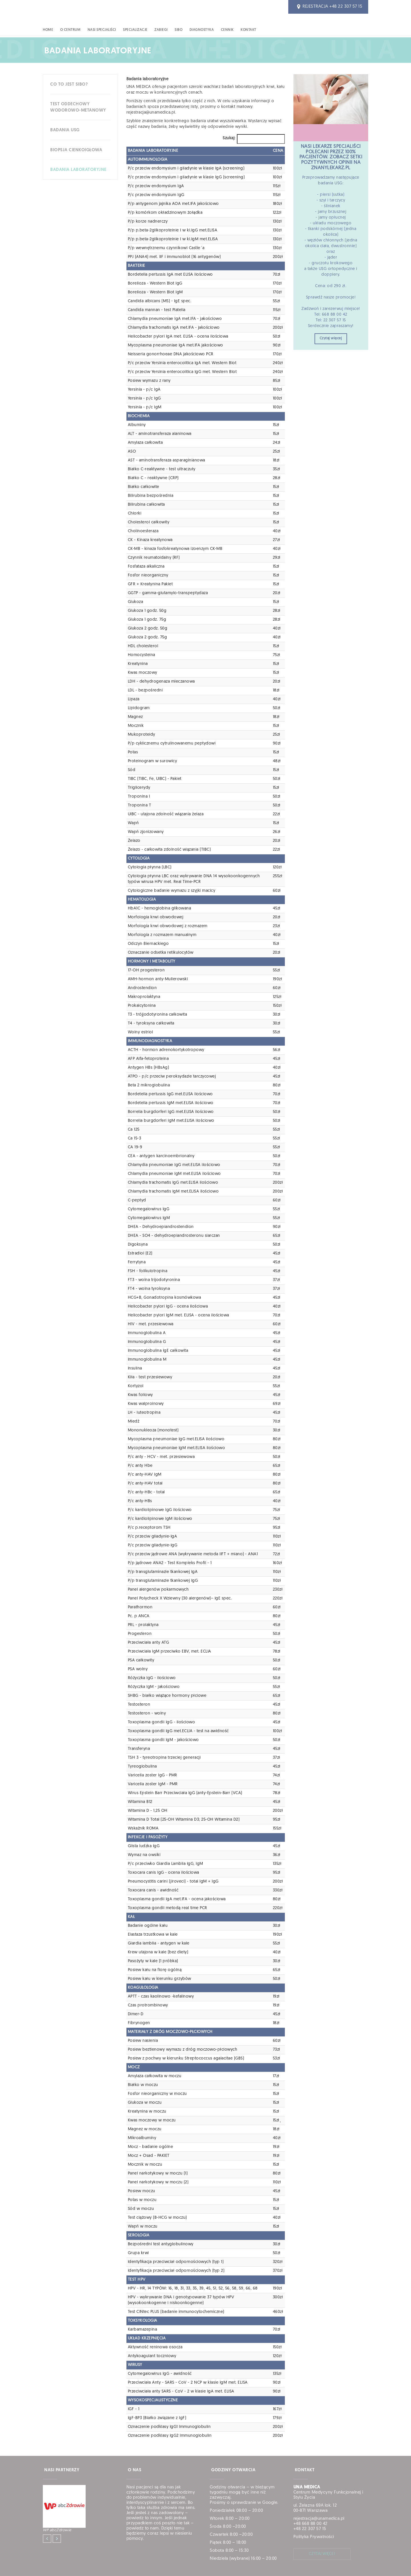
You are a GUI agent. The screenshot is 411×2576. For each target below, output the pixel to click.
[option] (79, 2509)
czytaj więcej (322, 2554)
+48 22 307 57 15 (345, 7)
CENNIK (227, 30)
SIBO (178, 30)
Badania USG (65, 130)
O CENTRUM (70, 30)
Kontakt (248, 30)
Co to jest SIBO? (69, 84)
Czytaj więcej (331, 338)
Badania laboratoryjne (78, 170)
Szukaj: (229, 138)
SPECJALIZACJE (135, 30)
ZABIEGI (161, 30)
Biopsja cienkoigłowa (76, 150)
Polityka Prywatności (313, 2537)
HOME (48, 30)
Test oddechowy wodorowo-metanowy (78, 107)
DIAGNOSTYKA (202, 30)
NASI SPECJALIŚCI (102, 30)
